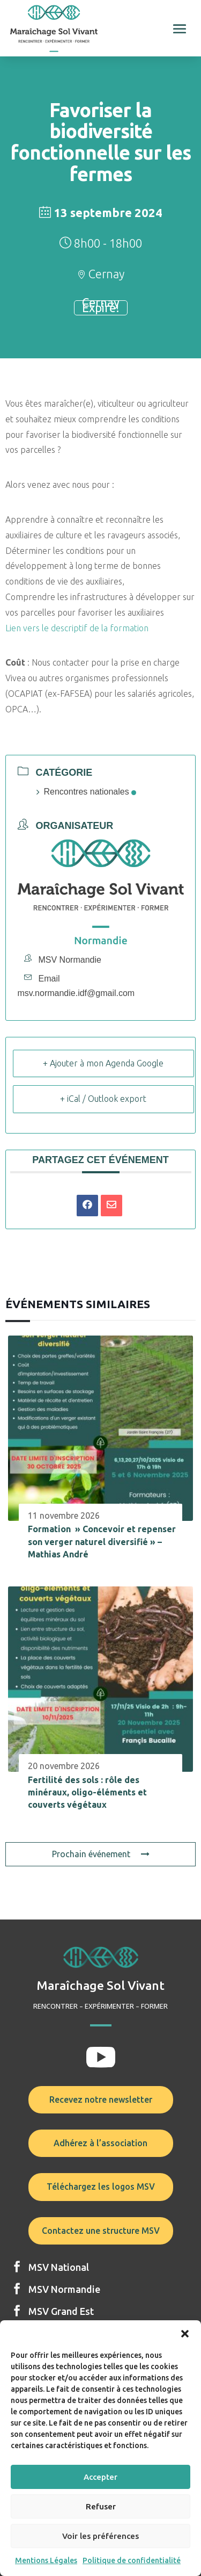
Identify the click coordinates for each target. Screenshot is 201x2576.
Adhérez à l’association (100, 2143)
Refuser (101, 2506)
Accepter (100, 2476)
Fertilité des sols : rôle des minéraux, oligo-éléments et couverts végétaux (87, 1792)
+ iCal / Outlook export (103, 1098)
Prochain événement (101, 1854)
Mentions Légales (46, 2560)
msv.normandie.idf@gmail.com (76, 993)
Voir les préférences (100, 2536)
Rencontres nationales (86, 791)
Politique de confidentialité (132, 2560)
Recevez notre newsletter (100, 2099)
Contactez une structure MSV (101, 2230)
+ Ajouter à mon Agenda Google (103, 1063)
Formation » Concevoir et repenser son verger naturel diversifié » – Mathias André (102, 1541)
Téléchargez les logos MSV (101, 2186)
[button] (185, 2333)
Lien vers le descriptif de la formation (76, 628)
